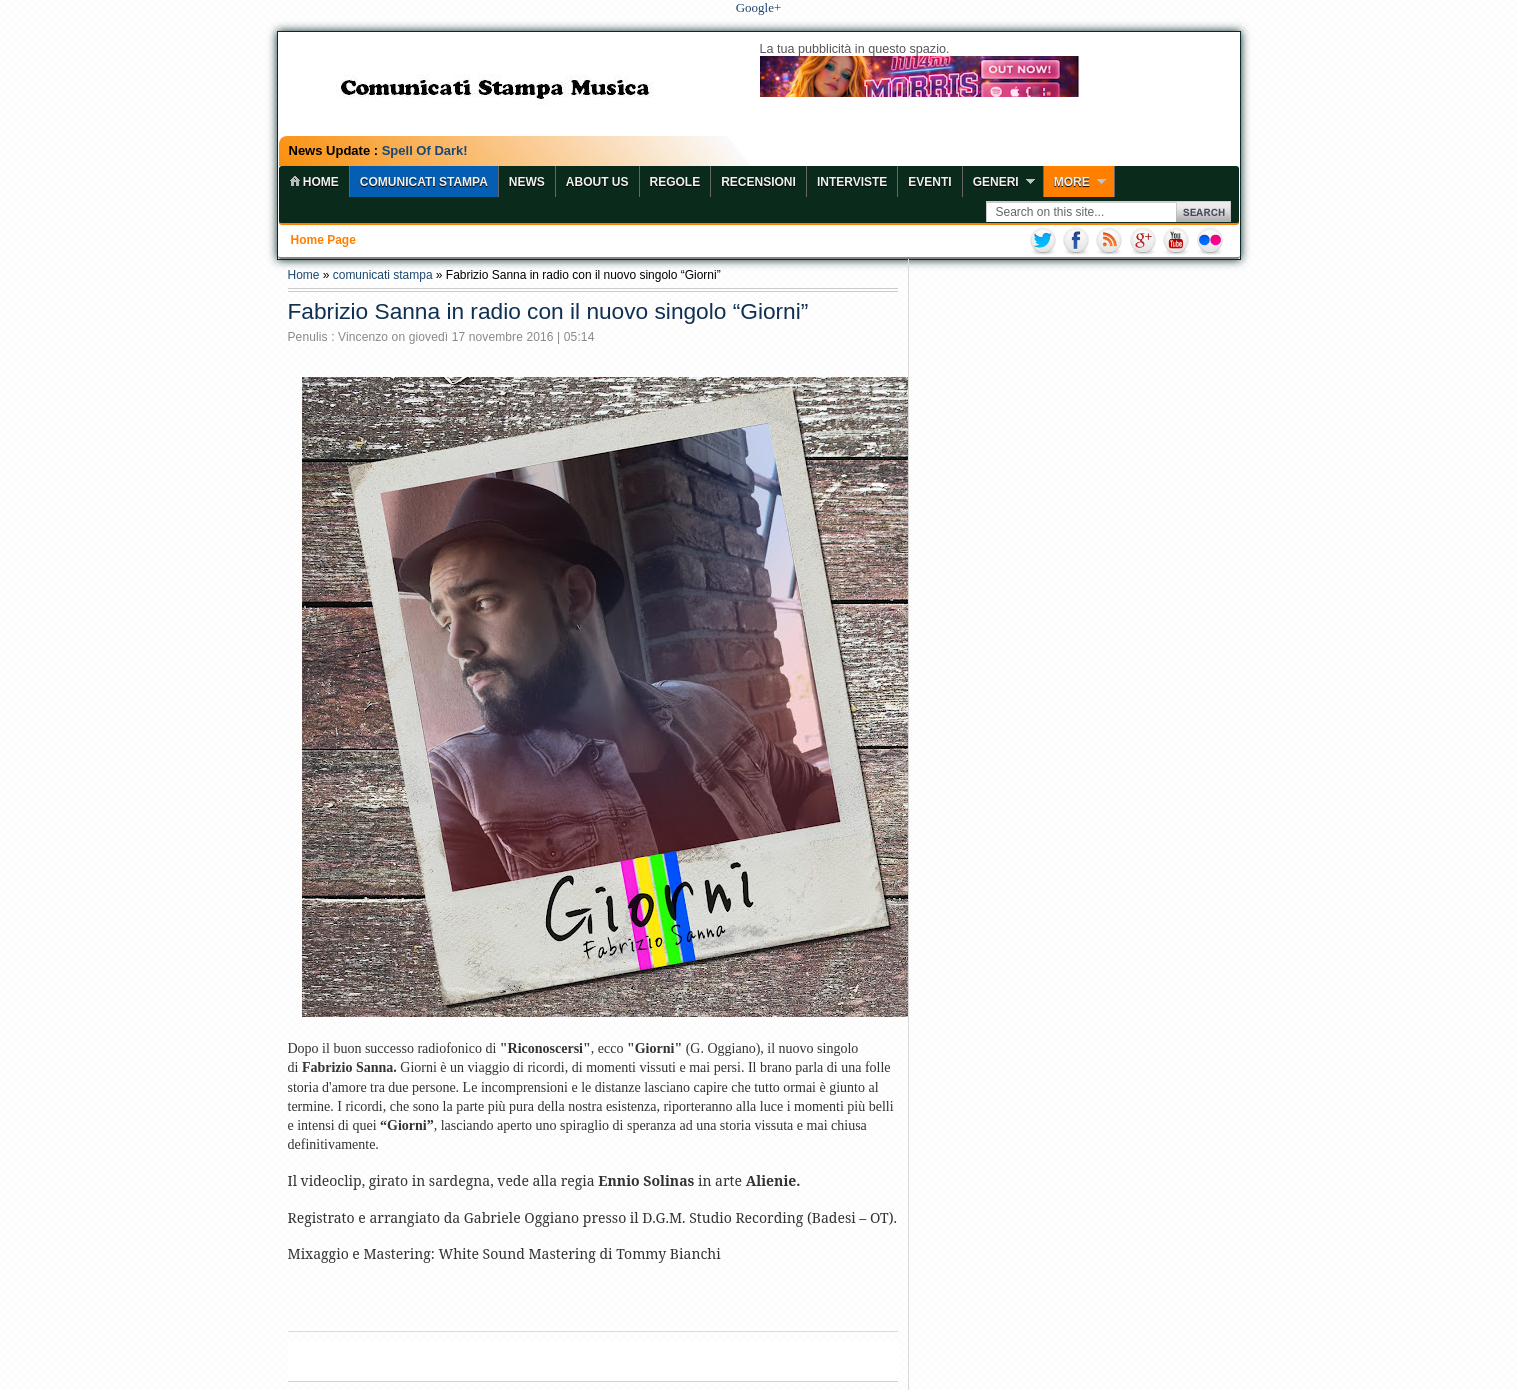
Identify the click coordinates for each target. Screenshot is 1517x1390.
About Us (597, 182)
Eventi (929, 182)
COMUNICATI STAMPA (424, 182)
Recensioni (758, 182)
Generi (996, 182)
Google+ (759, 7)
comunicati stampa (383, 275)
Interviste (852, 182)
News (527, 182)
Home (304, 275)
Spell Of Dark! (425, 150)
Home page (323, 240)
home (314, 182)
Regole (675, 182)
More (1072, 182)
